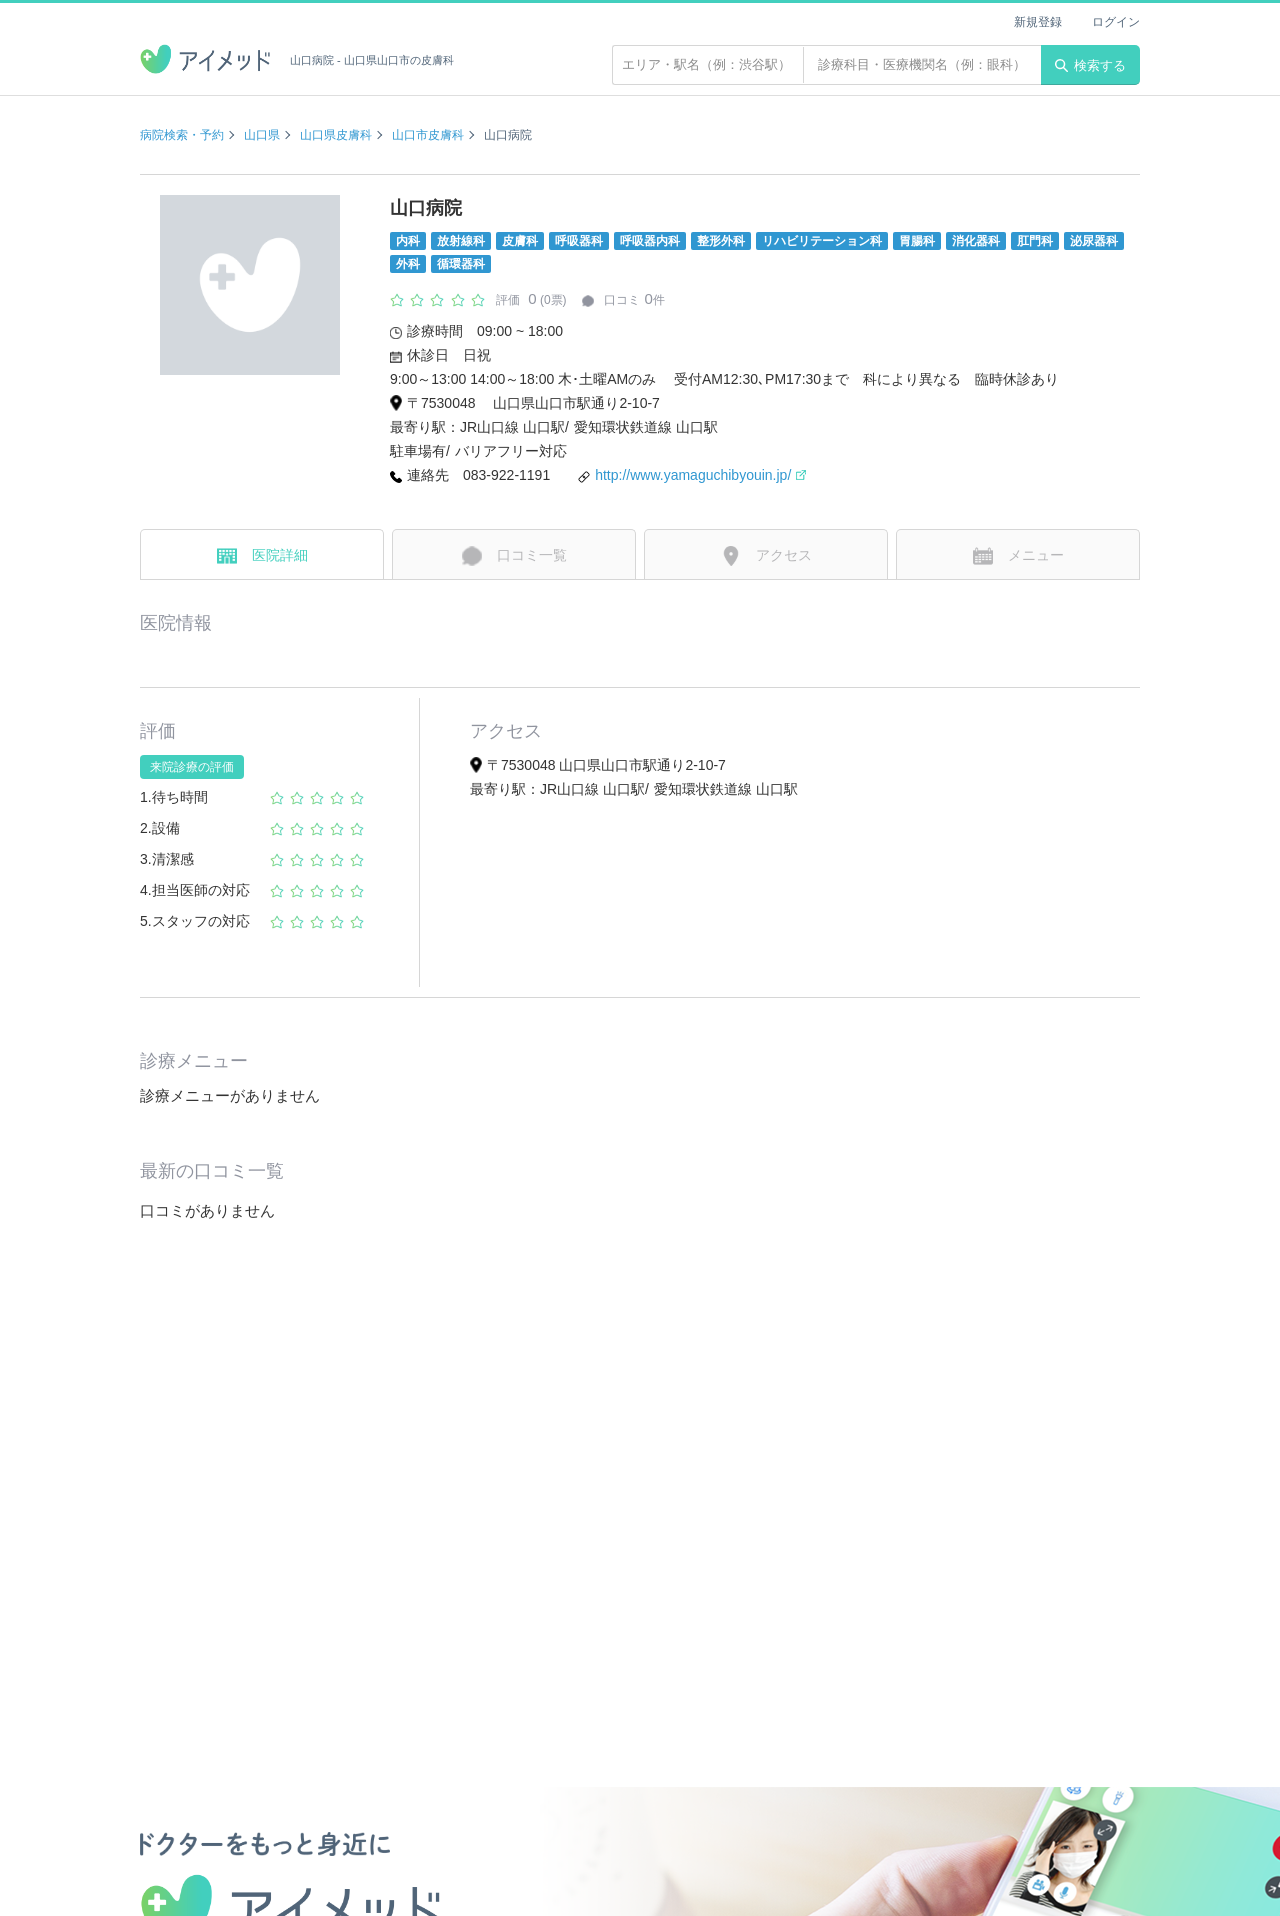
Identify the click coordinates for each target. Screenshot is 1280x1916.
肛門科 (1035, 241)
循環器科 (461, 264)
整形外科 (721, 241)
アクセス (766, 556)
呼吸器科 (579, 241)
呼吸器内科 (650, 241)
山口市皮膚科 (428, 135)
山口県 (262, 135)
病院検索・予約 (182, 135)
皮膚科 (520, 241)
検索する (1090, 65)
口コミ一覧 (514, 556)
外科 (408, 264)
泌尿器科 (1094, 241)
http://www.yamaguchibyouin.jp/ (700, 475)
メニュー (1018, 556)
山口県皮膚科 (336, 135)
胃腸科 (917, 241)
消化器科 (976, 241)
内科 (408, 241)
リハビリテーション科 (822, 241)
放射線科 (461, 241)
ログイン (1116, 22)
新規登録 (1038, 22)
